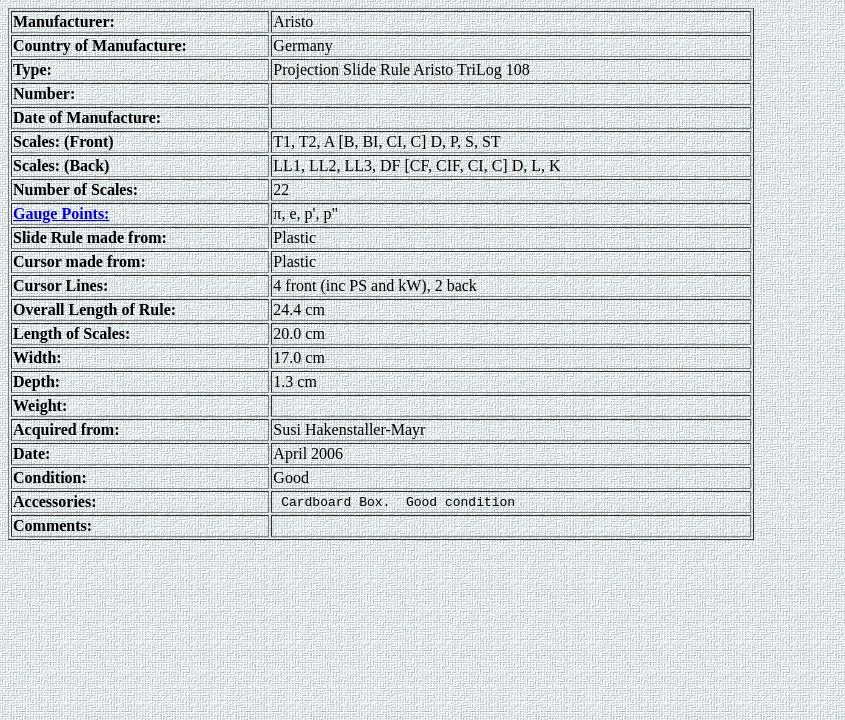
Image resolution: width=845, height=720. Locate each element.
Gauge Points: (61, 213)
